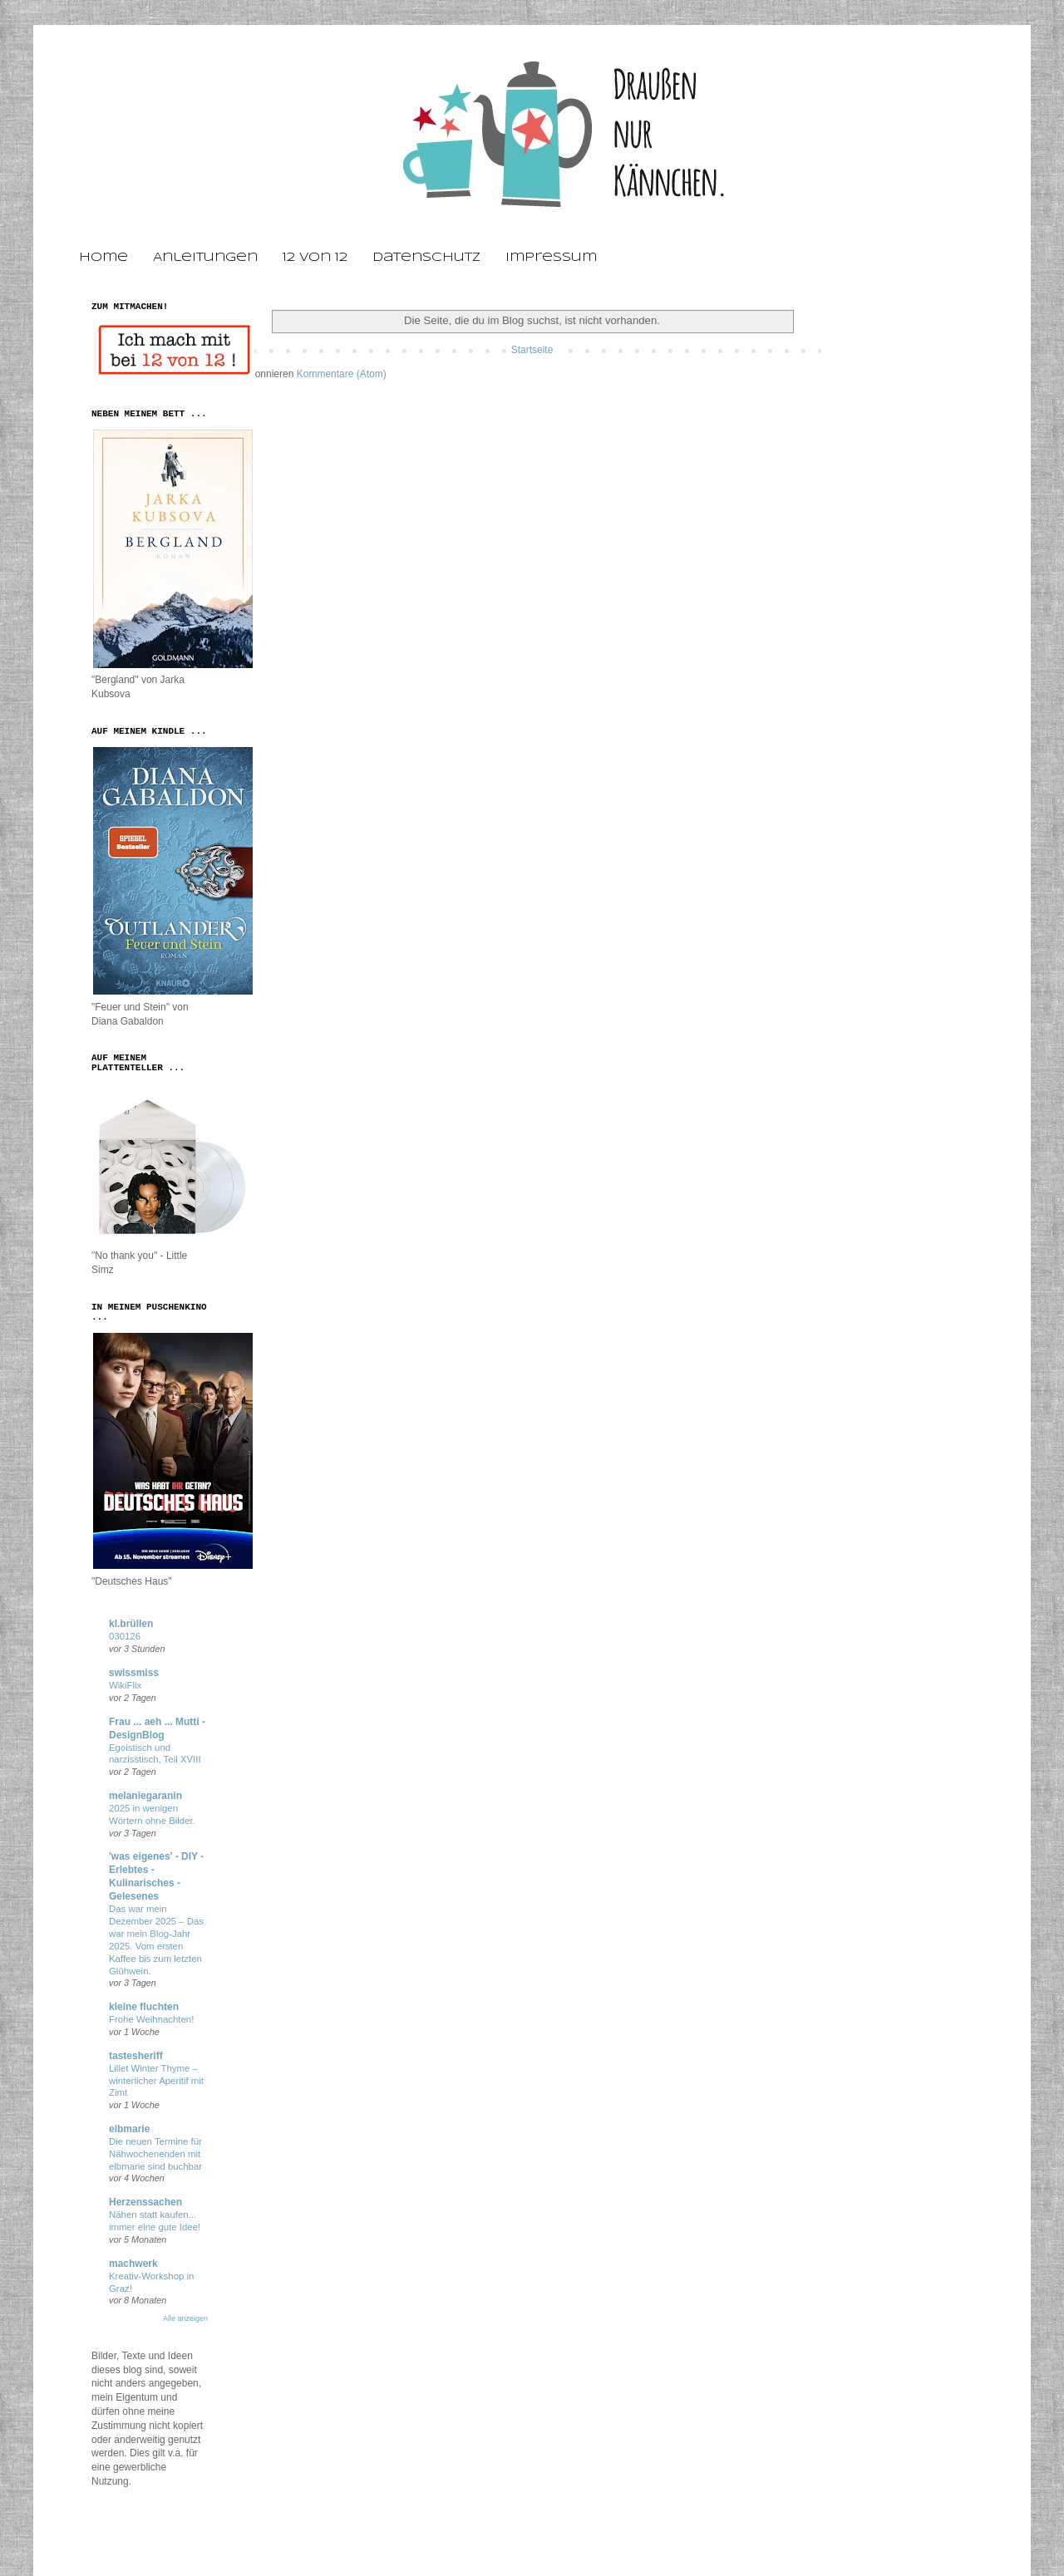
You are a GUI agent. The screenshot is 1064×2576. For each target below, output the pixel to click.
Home (103, 257)
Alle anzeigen (185, 2318)
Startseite (532, 350)
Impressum (551, 257)
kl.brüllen (131, 1624)
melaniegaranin (145, 1796)
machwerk (133, 2263)
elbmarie (129, 2129)
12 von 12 (315, 257)
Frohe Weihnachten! (151, 2019)
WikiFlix (125, 1685)
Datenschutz (426, 257)
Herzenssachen (145, 2202)
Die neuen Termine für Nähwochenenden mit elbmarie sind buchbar (155, 2153)
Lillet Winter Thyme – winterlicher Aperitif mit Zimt (156, 2080)
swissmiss (134, 1673)
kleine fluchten (144, 2007)
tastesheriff (136, 2056)
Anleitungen (205, 257)
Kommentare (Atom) (342, 374)
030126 (124, 1636)
